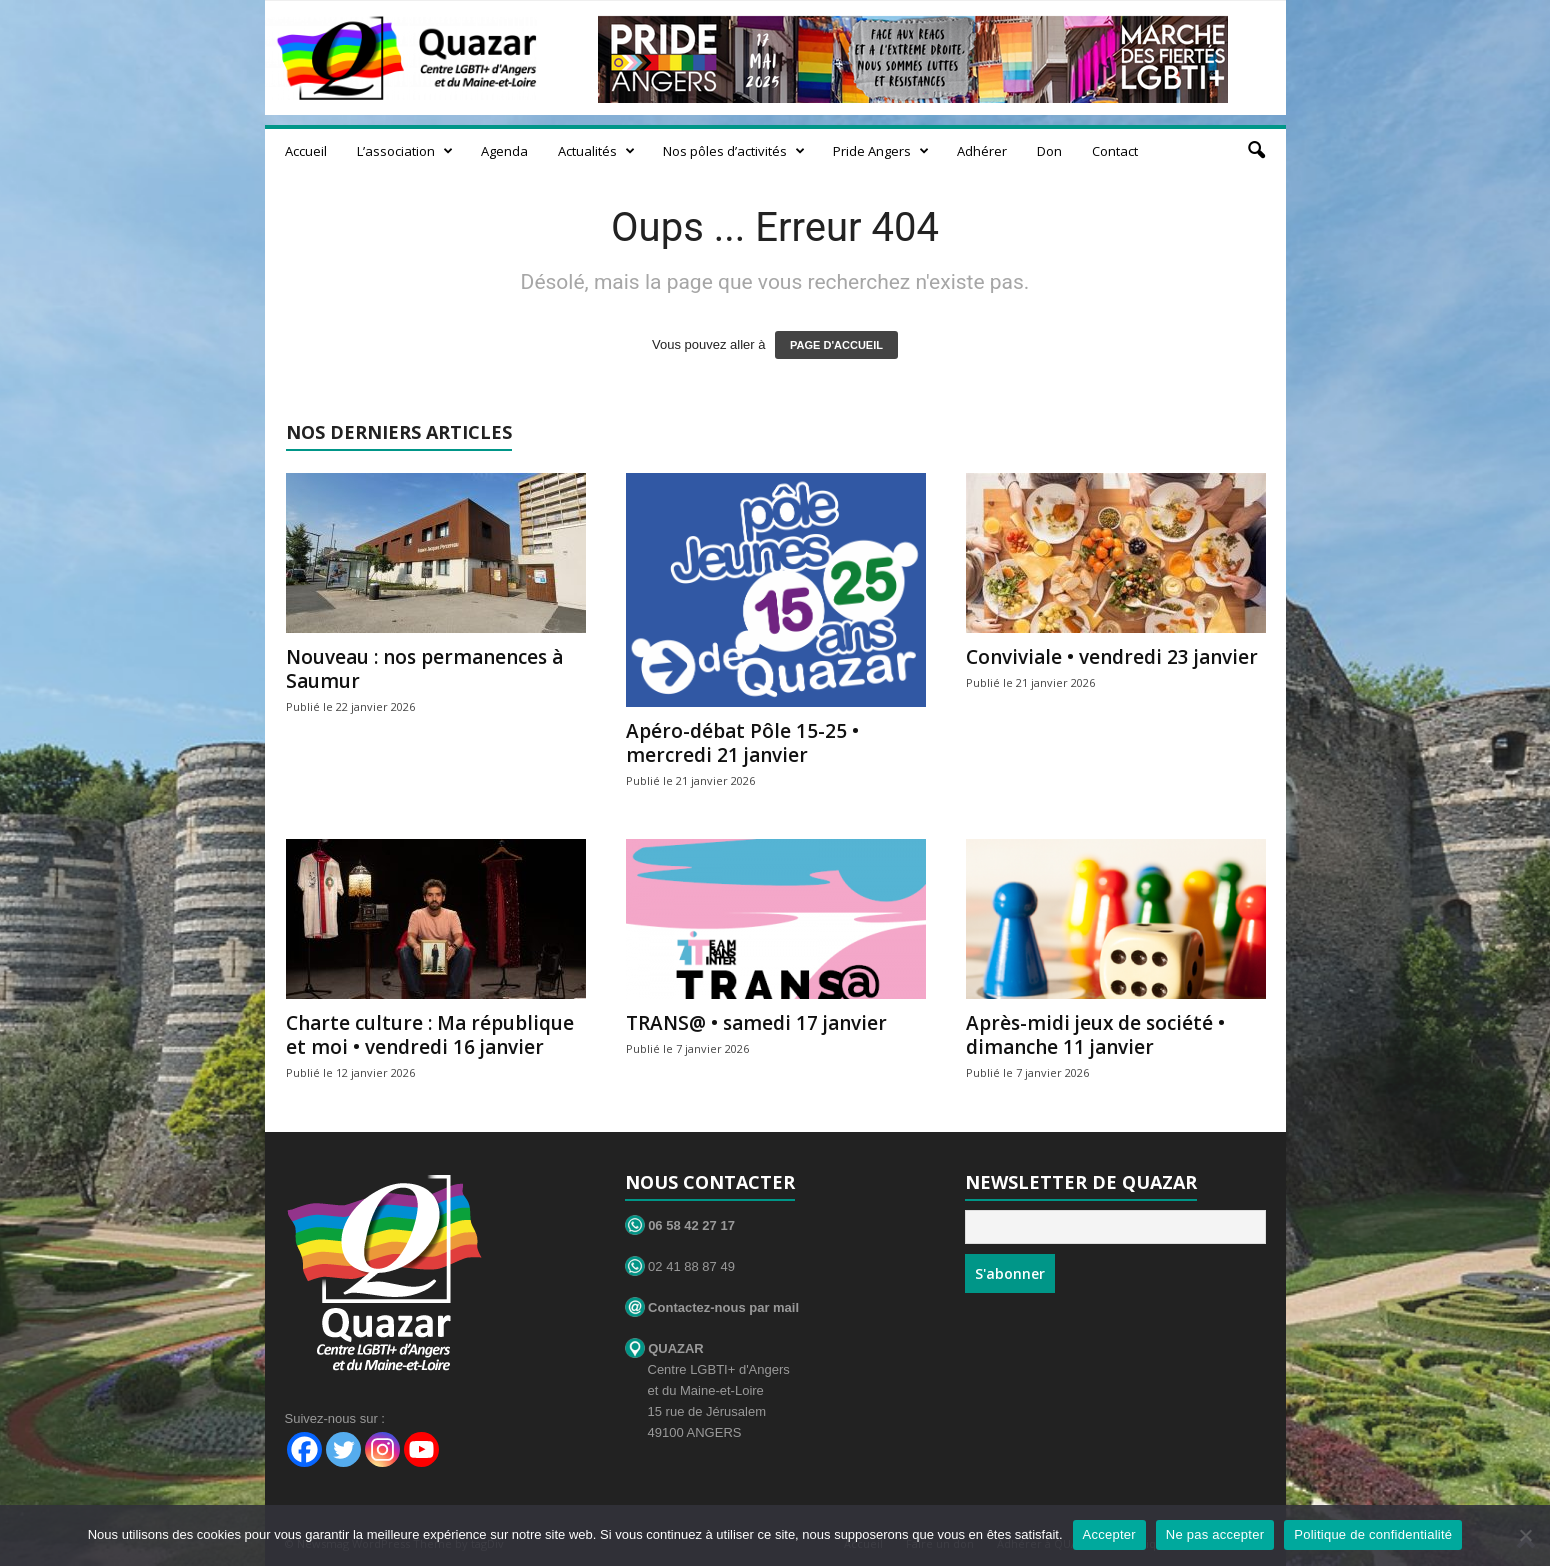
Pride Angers (881, 151)
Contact (1115, 151)
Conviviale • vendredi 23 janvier (1112, 657)
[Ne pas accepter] (1525, 1535)
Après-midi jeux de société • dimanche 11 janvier (1095, 1035)
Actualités (596, 151)
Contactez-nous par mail (712, 1307)
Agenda (504, 151)
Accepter (1109, 1534)
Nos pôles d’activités (734, 151)
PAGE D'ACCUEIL (836, 345)
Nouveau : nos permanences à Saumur (424, 669)
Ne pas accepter (1215, 1534)
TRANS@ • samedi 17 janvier (756, 1023)
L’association (405, 151)
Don (1049, 151)
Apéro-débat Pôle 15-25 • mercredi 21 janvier (742, 743)
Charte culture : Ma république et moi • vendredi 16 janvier (430, 1035)
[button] (1256, 151)
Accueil (306, 151)
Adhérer (982, 151)
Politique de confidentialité (1373, 1534)
